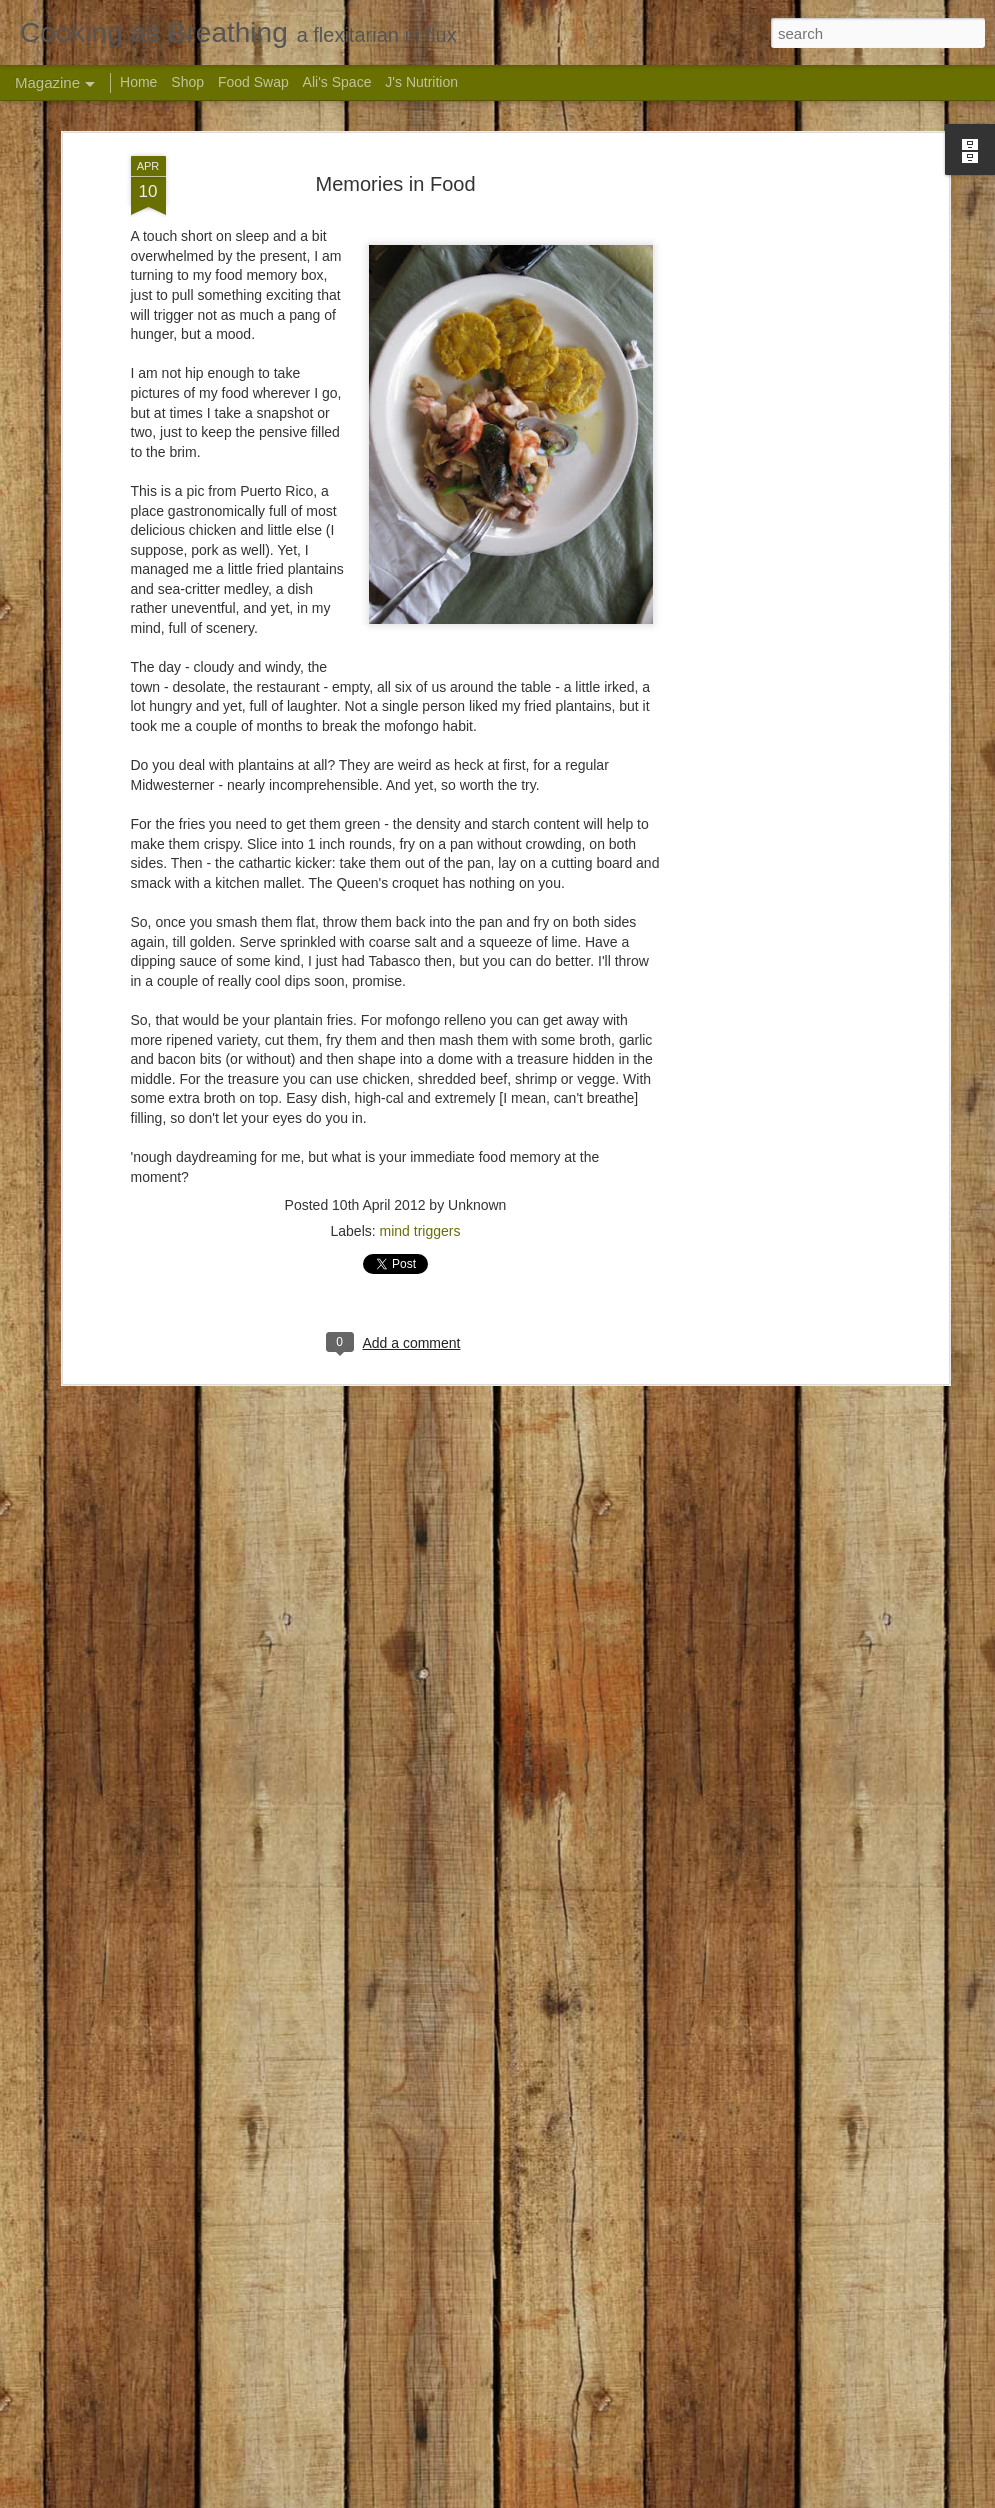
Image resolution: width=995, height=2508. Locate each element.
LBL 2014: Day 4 (368, 2258)
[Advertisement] (771, 162)
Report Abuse (687, 2497)
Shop (187, 82)
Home (138, 82)
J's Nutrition (421, 82)
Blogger (629, 2497)
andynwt (522, 2497)
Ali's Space (337, 82)
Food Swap (253, 82)
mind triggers (420, 1103)
